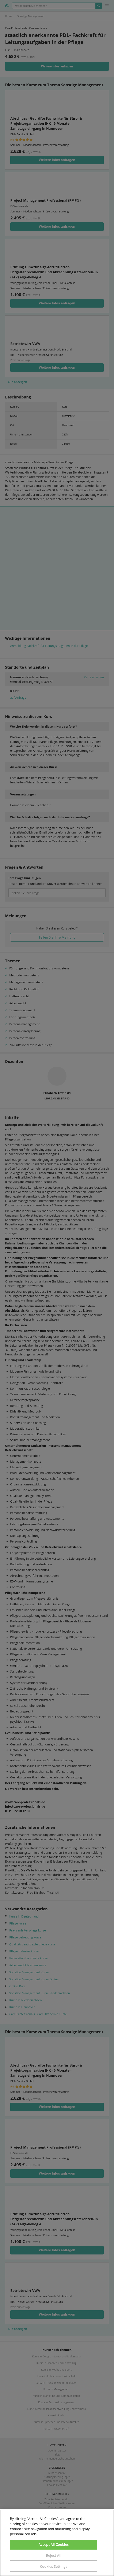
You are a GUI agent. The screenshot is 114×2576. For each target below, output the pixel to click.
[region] (57, 2542)
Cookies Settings (53, 2566)
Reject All (53, 2555)
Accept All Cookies (54, 2544)
